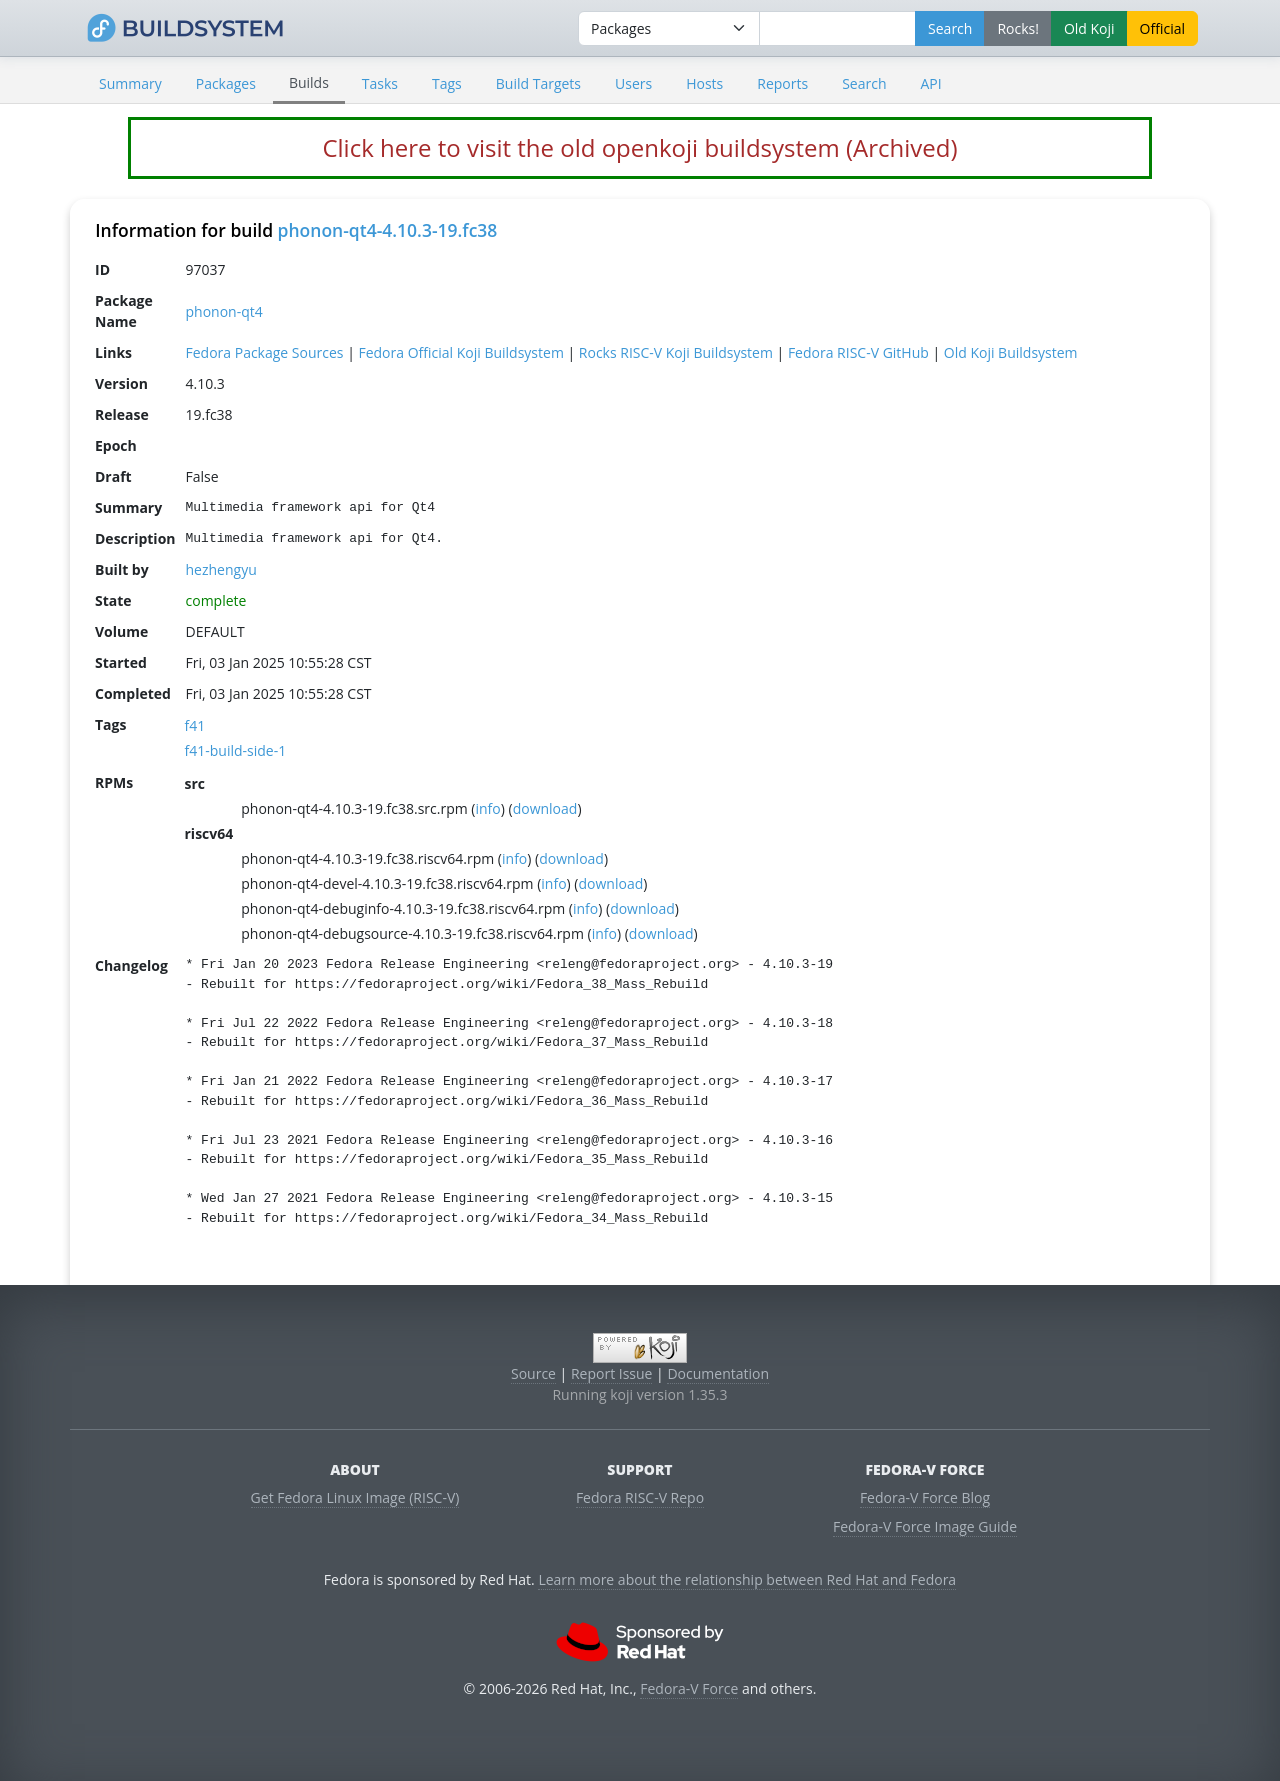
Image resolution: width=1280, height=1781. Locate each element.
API (930, 83)
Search (864, 83)
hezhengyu (221, 569)
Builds (309, 82)
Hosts (704, 83)
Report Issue (612, 1373)
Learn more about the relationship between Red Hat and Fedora (747, 1579)
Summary (130, 83)
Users (633, 83)
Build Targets (538, 83)
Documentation (718, 1373)
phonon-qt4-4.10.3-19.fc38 (388, 230)
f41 (195, 725)
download (545, 808)
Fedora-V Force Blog (925, 1497)
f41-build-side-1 (236, 750)
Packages (226, 83)
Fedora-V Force (689, 1688)
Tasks (380, 83)
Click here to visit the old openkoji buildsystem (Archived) (639, 147)
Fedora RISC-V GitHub (858, 352)
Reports (782, 83)
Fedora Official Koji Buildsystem (460, 352)
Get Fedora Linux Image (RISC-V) (355, 1497)
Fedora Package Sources (265, 352)
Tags (447, 83)
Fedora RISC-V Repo (640, 1497)
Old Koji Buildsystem (1011, 352)
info (487, 808)
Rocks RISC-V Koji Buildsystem (676, 352)
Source (533, 1373)
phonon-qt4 (224, 311)
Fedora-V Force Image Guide (925, 1526)
